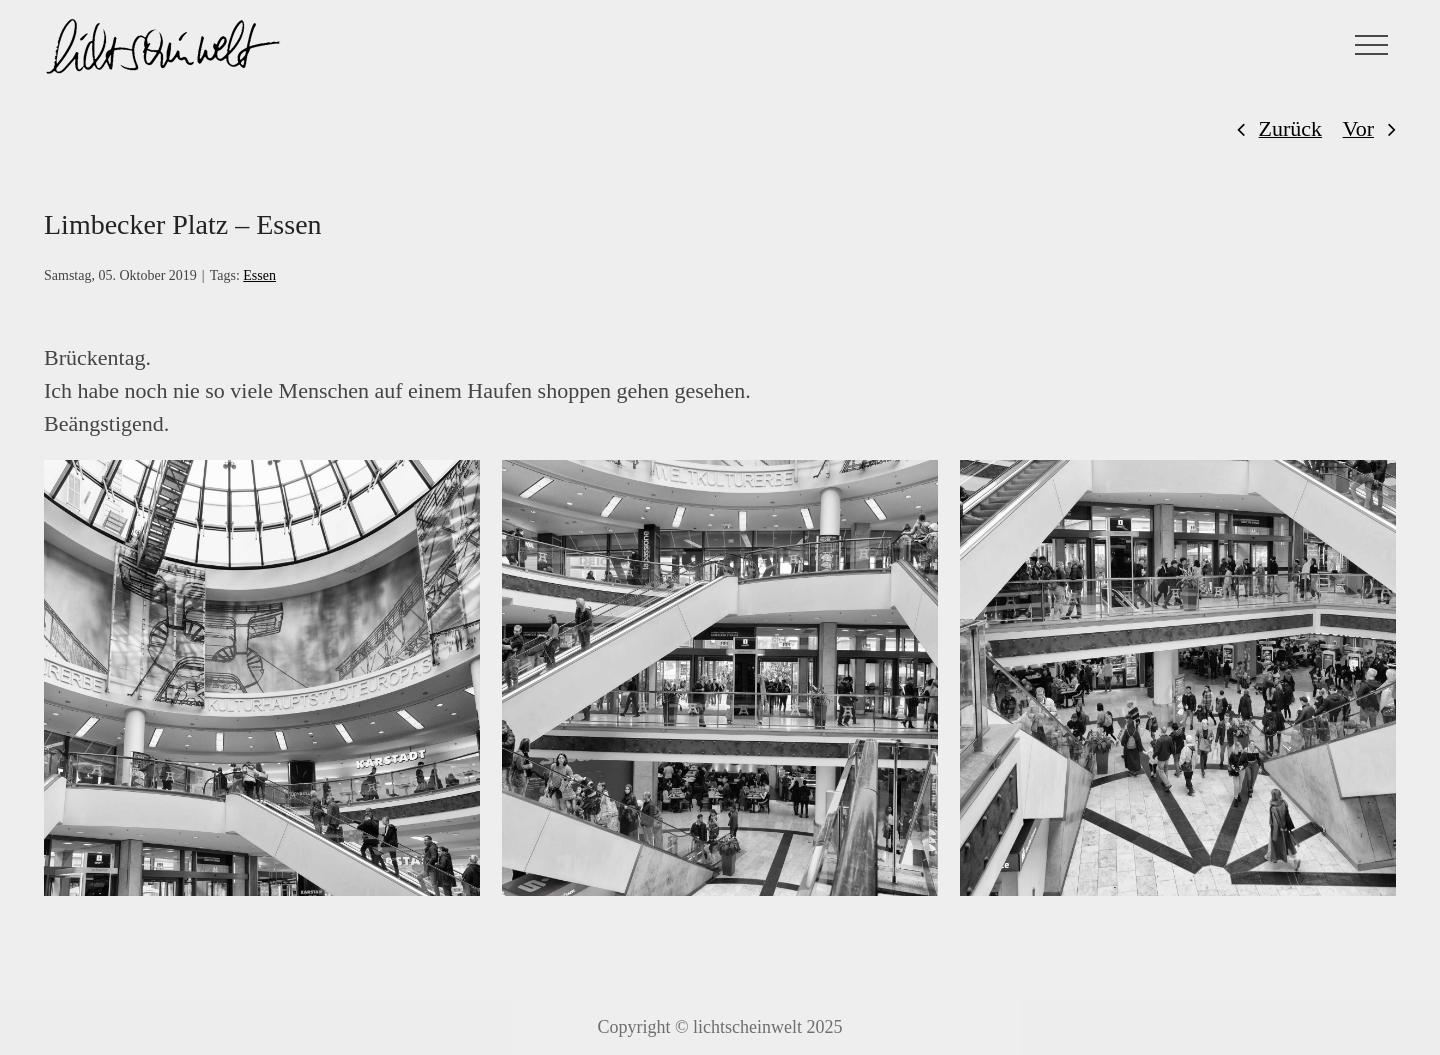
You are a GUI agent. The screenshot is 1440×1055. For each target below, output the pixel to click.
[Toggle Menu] (1372, 45)
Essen (259, 275)
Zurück (1291, 128)
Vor (1358, 128)
